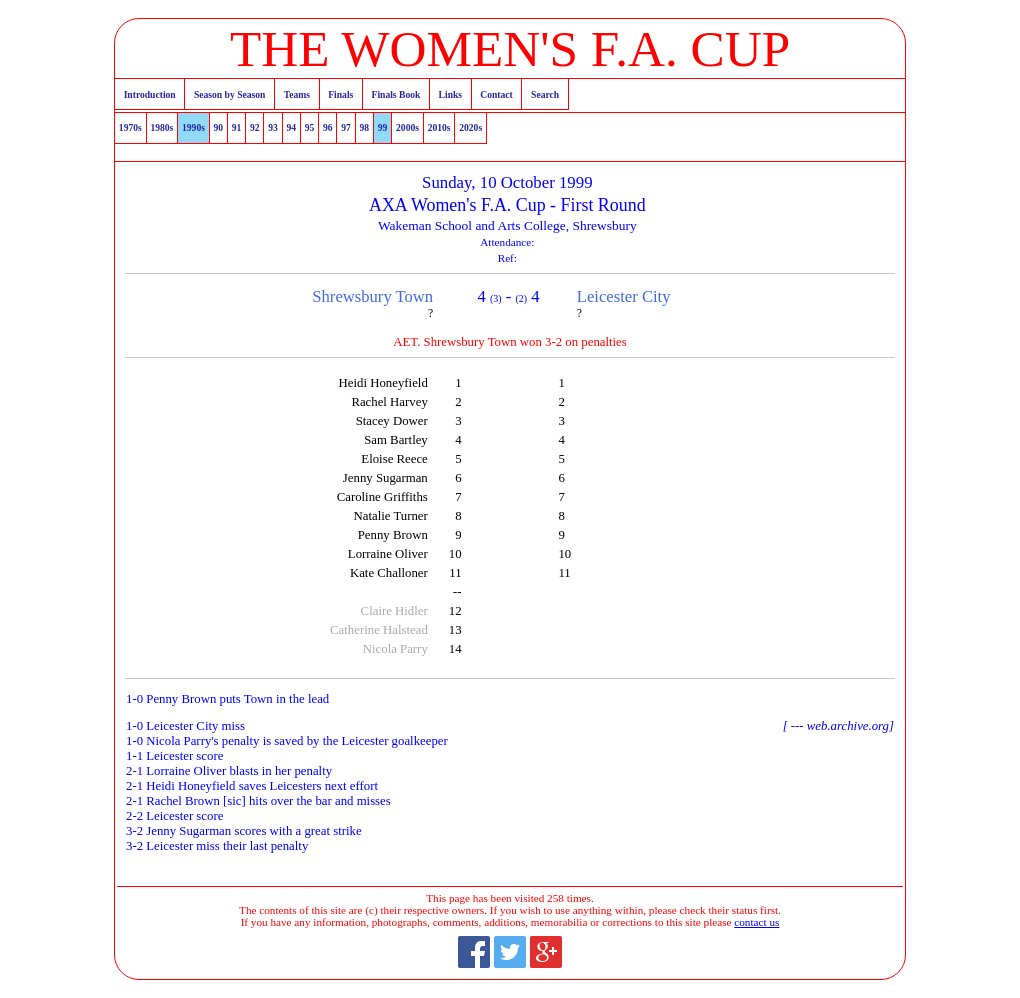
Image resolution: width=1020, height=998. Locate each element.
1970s (130, 127)
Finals (340, 94)
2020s (470, 127)
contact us (756, 922)
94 (292, 127)
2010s (439, 127)
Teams (297, 94)
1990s (193, 127)
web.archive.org (848, 726)
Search (545, 94)
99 (383, 127)
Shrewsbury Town (372, 296)
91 (237, 127)
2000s (407, 127)
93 (273, 127)
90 (219, 127)
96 (328, 127)
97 (346, 127)
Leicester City (624, 296)
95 (310, 127)
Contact (496, 94)
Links (450, 94)
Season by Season (229, 94)
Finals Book (396, 94)
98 (365, 127)
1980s (161, 127)
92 (255, 127)
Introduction (150, 94)
